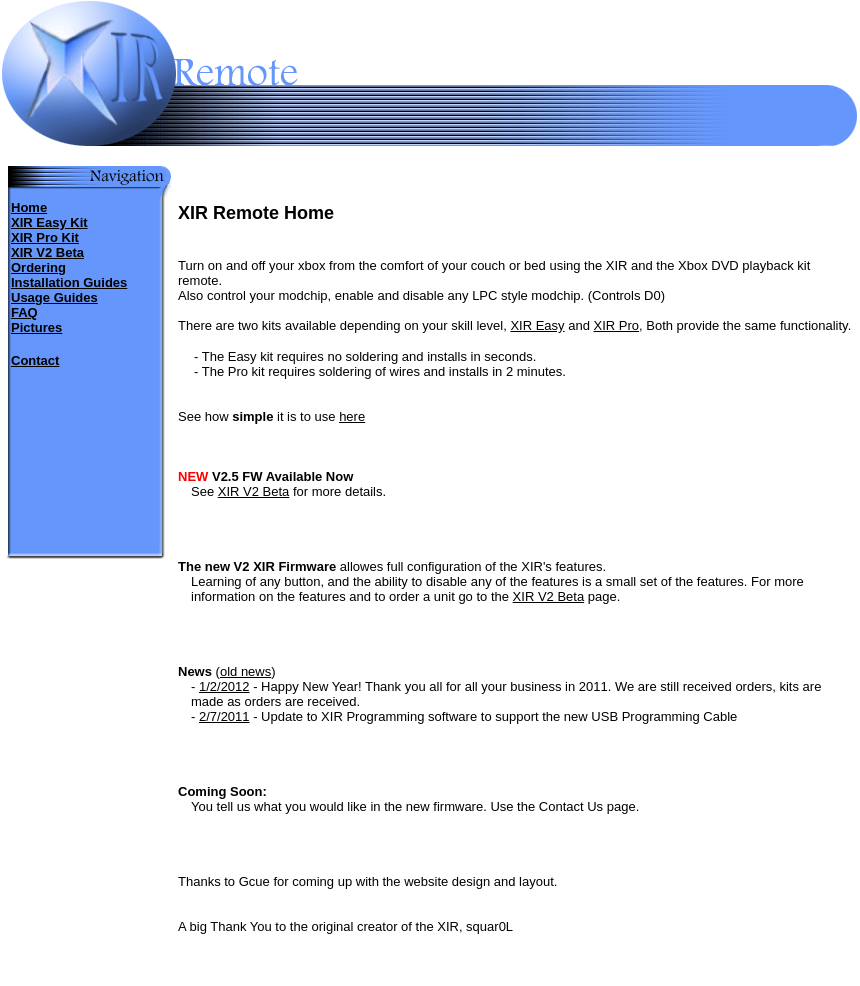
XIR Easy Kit (49, 222)
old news (245, 671)
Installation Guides (69, 282)
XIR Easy (537, 325)
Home (29, 207)
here (352, 416)
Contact (35, 360)
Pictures (36, 327)
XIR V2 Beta (47, 252)
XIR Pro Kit (45, 237)
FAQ (24, 312)
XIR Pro (617, 325)
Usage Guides (54, 297)
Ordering (38, 267)
